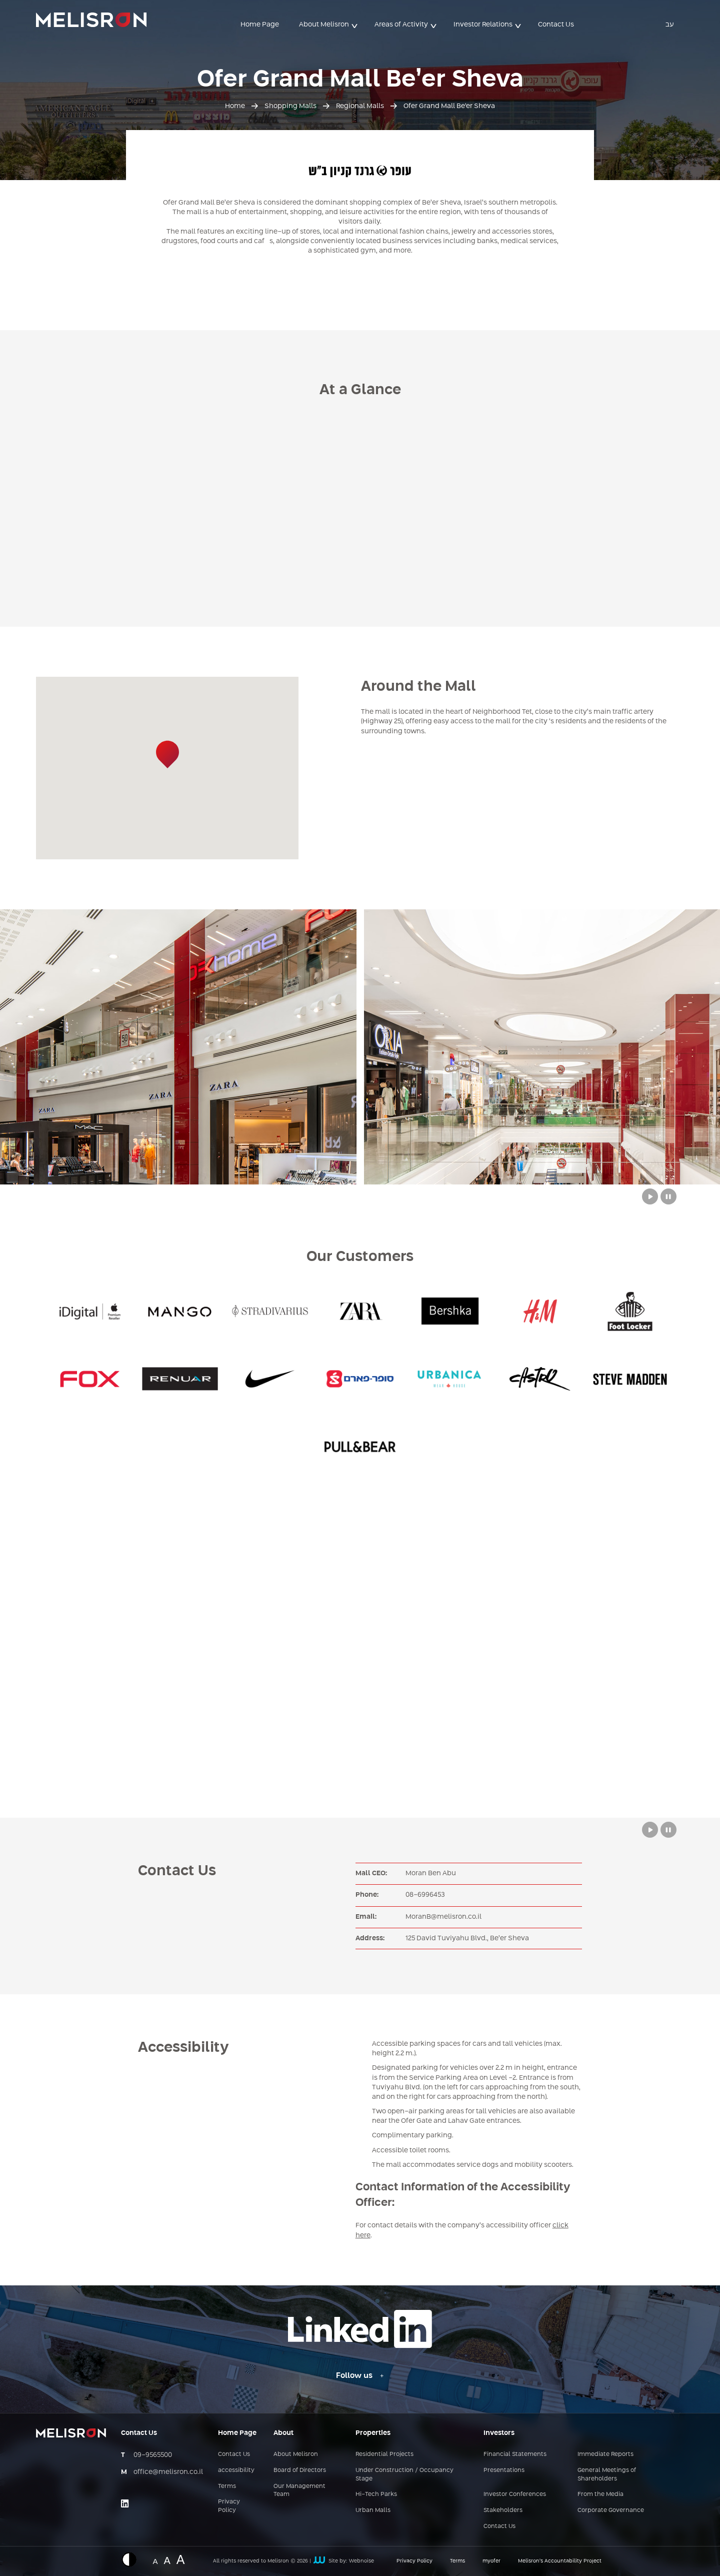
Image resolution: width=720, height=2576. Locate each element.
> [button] (355, 25)
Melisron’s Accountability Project (560, 2560)
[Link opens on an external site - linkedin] (125, 2503)
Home (235, 106)
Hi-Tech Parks (376, 2494)
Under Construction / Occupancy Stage (405, 2474)
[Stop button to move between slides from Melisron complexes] (668, 1196)
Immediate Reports (606, 2454)
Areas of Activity (401, 24)
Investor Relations (483, 24)
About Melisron (324, 24)
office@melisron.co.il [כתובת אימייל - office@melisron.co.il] (168, 2471)
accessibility (236, 2470)
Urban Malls (373, 2510)
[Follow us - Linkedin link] (360, 2375)
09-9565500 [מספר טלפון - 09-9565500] (153, 2454)
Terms (227, 2486)
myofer (491, 2560)
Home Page (259, 24)
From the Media (601, 2494)
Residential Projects (385, 2454)
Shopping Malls (290, 106)
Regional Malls (360, 106)
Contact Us (556, 24)
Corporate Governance (611, 2510)
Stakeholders (503, 2510)
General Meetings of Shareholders (607, 2474)
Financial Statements (515, 2454)
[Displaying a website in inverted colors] (134, 2559)
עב (670, 24)
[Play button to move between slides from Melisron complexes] (650, 1196)
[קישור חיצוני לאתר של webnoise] (319, 2560)
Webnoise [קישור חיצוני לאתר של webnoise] (361, 2560)
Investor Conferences (515, 2494)
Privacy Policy (229, 2506)
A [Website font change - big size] (180, 2558)
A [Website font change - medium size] (167, 2559)
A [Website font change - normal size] (155, 2560)
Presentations (504, 2470)
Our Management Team (300, 2490)
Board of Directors (300, 2470)
